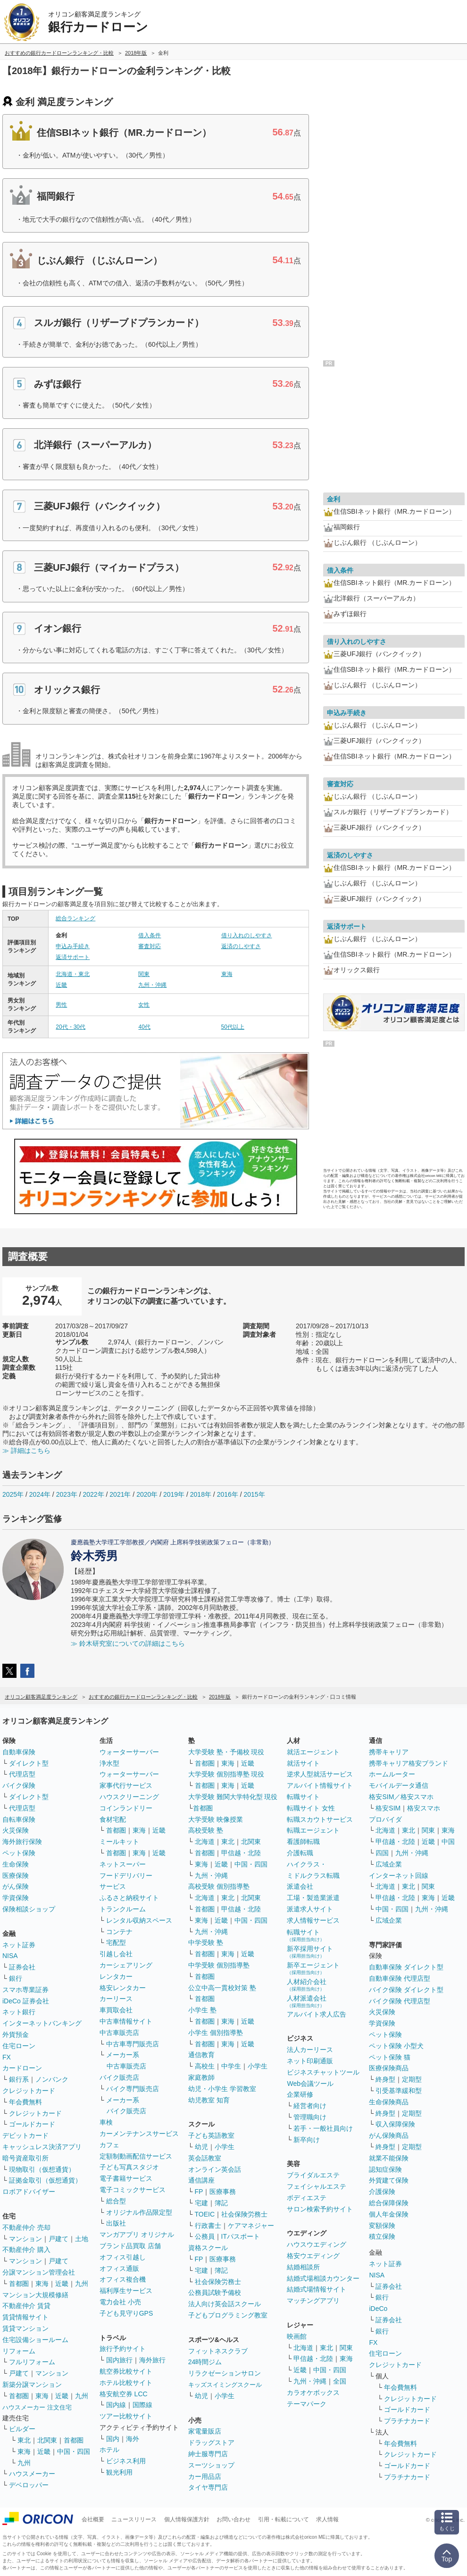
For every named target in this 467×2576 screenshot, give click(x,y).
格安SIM (387, 1808)
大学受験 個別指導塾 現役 (226, 1774)
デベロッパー (29, 2485)
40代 (144, 1027)
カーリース (116, 1998)
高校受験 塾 (205, 1830)
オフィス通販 (119, 2268)
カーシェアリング (126, 1965)
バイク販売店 (119, 2077)
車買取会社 (116, 2010)
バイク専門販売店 (132, 2088)
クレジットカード (28, 2090)
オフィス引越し (123, 2257)
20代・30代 (70, 1027)
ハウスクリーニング (129, 1797)
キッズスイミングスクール (225, 2384)
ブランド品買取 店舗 (130, 2246)
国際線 (142, 2405)
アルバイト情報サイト (320, 1785)
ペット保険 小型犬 (396, 2046)
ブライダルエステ (313, 2175)
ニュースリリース (134, 2519)
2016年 (227, 1494)
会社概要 (93, 2519)
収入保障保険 (395, 2124)
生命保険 (15, 1864)
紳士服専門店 (208, 2454)
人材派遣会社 (306, 2001)
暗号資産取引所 (25, 2158)
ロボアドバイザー (28, 2191)
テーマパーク (306, 2404)
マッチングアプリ (313, 2300)
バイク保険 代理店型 (399, 2001)
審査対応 (149, 946)
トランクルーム (123, 1909)
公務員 (205, 2236)
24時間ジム (205, 2362)
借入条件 (149, 935)
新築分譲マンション (32, 2384)
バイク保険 (18, 1785)
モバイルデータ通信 (398, 1785)
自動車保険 (18, 1752)
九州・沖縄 (152, 985)
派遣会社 (300, 1886)
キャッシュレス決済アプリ (42, 2147)
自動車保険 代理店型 (399, 1978)
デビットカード (25, 2135)
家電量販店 (204, 2431)
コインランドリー (126, 1808)
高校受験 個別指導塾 (219, 1886)
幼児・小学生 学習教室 (222, 2088)
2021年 (120, 1494)
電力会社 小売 (120, 2302)
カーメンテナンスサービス (139, 2133)
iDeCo (378, 2308)
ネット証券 (18, 1945)
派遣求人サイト (310, 1909)
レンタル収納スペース (139, 1920)
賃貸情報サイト (25, 2317)
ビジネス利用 (126, 2461)
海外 (132, 2439)
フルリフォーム (32, 2362)
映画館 (297, 2336)
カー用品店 (204, 2476)
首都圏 (19, 2283)
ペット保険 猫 (389, 2057)
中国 (448, 1841)
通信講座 (201, 2180)
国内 (112, 2439)
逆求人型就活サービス (320, 1774)
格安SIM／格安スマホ (401, 1797)
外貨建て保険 (389, 2180)
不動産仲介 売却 (26, 2227)
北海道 (205, 1841)
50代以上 (232, 1027)
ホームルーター (392, 1774)
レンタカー (116, 1976)
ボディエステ (306, 2197)
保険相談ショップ (28, 1909)
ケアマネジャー (251, 2225)
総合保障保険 (389, 2203)
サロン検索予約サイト (320, 2209)
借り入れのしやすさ (246, 935)
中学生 (231, 2066)
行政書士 (208, 2225)
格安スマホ (423, 1808)
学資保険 (15, 1897)
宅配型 (116, 1942)
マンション (25, 2239)
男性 (61, 1004)
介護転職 (300, 1853)
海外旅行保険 (22, 1841)
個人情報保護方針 (186, 2519)
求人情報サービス (313, 1920)
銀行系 (19, 2079)
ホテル (109, 2449)
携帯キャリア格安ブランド (408, 1763)
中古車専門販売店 (132, 2044)
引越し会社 (116, 1954)
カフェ (109, 2145)
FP (199, 2191)
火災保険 (15, 1830)
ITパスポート (240, 2236)
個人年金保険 (389, 2214)
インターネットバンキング (42, 2023)
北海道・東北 (73, 974)
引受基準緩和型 (398, 2090)
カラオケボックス (313, 2392)
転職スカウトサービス (320, 1819)
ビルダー (22, 2429)
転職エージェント (313, 1830)
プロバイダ (385, 1819)
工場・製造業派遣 (313, 1897)
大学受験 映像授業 (215, 1819)
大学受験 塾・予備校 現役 (226, 1752)
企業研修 (300, 2094)
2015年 (254, 1494)
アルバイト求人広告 (316, 2014)
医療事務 (222, 2191)
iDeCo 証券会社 (25, 2001)
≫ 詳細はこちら (26, 1450)
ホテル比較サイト (126, 2382)
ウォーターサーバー (129, 1752)
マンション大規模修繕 (35, 2295)
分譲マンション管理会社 (38, 2272)
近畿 (61, 985)
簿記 (221, 2203)
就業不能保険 (389, 2158)
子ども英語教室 (211, 2135)
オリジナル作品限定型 (139, 2212)
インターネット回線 (398, 1875)
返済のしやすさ (241, 946)
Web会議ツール (310, 2083)
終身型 (385, 2079)
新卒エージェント (313, 1968)
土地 (81, 2239)
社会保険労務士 (244, 2214)
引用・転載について (283, 2519)
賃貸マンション (25, 2328)
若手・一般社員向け (323, 2128)
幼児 (201, 2147)
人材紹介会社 (306, 1985)
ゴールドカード (32, 2124)
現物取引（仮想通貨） (42, 2169)
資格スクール (208, 2247)
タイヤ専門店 (208, 2487)
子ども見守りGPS (126, 2313)
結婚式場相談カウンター (323, 2278)
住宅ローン (18, 2046)
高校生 (205, 2066)
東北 (24, 2440)
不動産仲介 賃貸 (26, 2305)
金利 (333, 499)
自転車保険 (18, 1819)
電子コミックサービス (133, 2189)
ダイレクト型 (29, 1763)
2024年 (39, 1494)
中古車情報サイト (126, 2021)
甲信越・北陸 (241, 1853)
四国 (382, 1853)
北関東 (47, 2440)
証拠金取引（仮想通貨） (45, 2180)
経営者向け (309, 2105)
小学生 (257, 2066)
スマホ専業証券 (25, 1989)
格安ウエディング (313, 2255)
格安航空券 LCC (124, 2394)
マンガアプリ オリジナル (137, 2234)
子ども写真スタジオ (129, 2167)
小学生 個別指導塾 (215, 2032)
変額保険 (382, 2225)
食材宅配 (113, 1819)
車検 (106, 2122)
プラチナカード (407, 2421)
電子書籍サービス (126, 2178)
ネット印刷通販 (310, 2061)
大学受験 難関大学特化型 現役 (233, 1797)
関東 (144, 974)
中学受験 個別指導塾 (219, 1965)
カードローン (22, 2068)
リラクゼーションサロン (224, 2373)
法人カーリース (310, 2049)
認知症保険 (385, 2169)
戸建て (58, 2239)
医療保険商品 (389, 2068)
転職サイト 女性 (311, 1808)
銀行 (15, 1978)
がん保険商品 (389, 2135)
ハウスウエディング (316, 2244)
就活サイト (303, 1763)
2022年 (93, 1494)
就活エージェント (313, 1752)
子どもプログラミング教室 (227, 2315)
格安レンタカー (123, 1988)
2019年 (173, 1494)
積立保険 (382, 2236)
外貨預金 (15, 2034)
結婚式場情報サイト (316, 2289)
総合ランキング (75, 918)
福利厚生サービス (126, 2290)
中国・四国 (73, 2451)
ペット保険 (18, 1853)
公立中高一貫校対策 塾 (222, 1988)
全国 (339, 2381)
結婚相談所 (303, 2267)
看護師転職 (303, 1841)
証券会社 (22, 1967)
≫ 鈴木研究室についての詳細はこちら (128, 1643)
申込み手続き (73, 946)
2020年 (147, 1494)
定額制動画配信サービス (136, 2156)
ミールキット (119, 1841)
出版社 (116, 2223)
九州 (81, 2283)
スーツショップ (211, 2465)
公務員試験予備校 (214, 2292)
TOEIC (205, 2214)
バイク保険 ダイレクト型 (406, 1989)
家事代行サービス (126, 1785)
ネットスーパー (123, 1864)
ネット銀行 (18, 2012)
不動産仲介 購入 (26, 2249)
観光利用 (119, 2472)
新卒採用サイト (310, 1952)
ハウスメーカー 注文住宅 (37, 2407)
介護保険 (382, 2191)
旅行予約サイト (123, 2348)
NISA (10, 1955)
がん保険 (15, 1886)
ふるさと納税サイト (129, 1897)
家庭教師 (201, 2077)
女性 (144, 1004)
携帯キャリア (389, 1752)
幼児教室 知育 (209, 2100)
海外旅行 (152, 2360)
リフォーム (18, 2351)
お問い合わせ (233, 2519)
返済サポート (73, 957)
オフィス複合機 (123, 2279)
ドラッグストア (211, 2442)
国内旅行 (119, 2360)
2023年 (66, 1494)
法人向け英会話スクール (224, 2304)
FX (6, 2057)
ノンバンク (51, 2079)
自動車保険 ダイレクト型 (406, 1967)
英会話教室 (204, 2158)
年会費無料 (25, 2102)
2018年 (200, 1494)
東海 (227, 974)
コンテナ (119, 1931)
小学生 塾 (202, 2010)
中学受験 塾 (205, 1942)
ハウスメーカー (32, 2473)
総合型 (116, 2201)
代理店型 (22, 1774)
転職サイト (303, 1797)
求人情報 (327, 2519)
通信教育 (201, 2055)
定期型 (412, 2079)
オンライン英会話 (214, 2169)
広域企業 (388, 1864)
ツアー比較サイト (126, 2416)
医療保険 (15, 1875)
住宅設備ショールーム (35, 2339)
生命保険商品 (389, 2102)
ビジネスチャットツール (323, 2072)
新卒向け (306, 2139)
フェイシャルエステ (316, 2186)
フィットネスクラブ (218, 2351)
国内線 (116, 2405)
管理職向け (309, 2117)
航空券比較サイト (126, 2371)
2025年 (13, 1494)
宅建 (201, 2203)
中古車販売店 (119, 2032)
